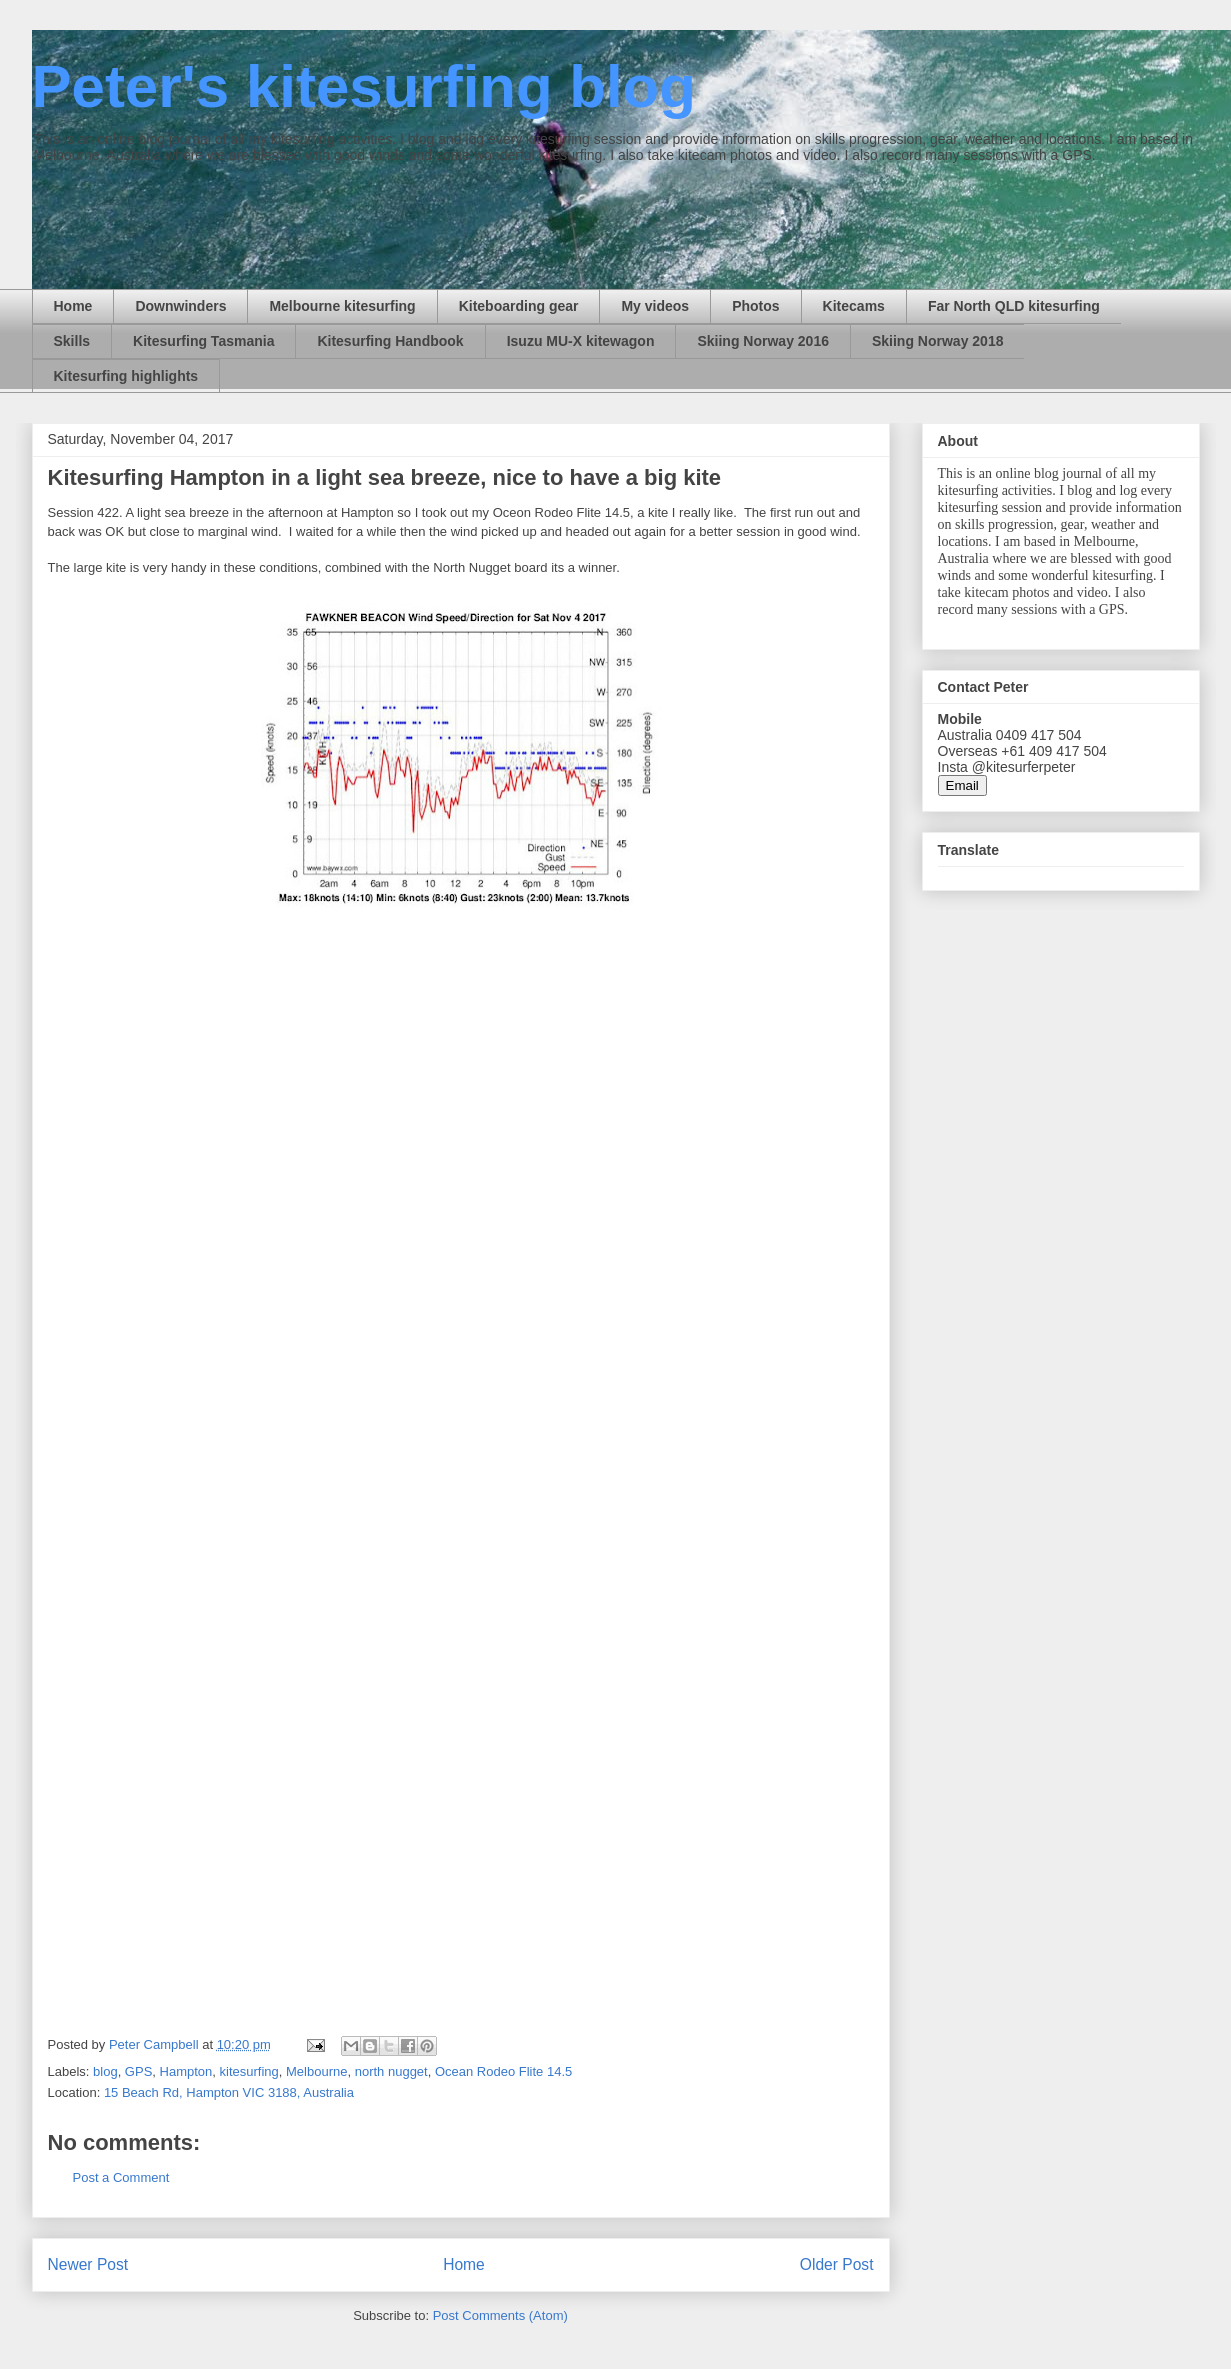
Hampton (186, 2071)
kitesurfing (249, 2071)
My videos (655, 306)
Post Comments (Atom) (500, 2315)
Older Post (837, 2264)
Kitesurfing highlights (126, 376)
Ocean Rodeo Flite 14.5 (503, 2071)
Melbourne (316, 2071)
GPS (138, 2071)
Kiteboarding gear (519, 306)
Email (962, 785)
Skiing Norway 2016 (763, 341)
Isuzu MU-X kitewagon (581, 341)
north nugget (391, 2071)
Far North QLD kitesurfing (1014, 306)
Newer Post (88, 2264)
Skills (72, 341)
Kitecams (854, 306)
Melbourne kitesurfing (342, 306)
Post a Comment (121, 2177)
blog (105, 2071)
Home (73, 306)
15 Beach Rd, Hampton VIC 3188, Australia (229, 2092)
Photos (755, 306)
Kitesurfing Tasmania (203, 341)
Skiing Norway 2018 (938, 341)
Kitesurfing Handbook (390, 341)
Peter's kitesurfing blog (364, 86)
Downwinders (180, 306)
